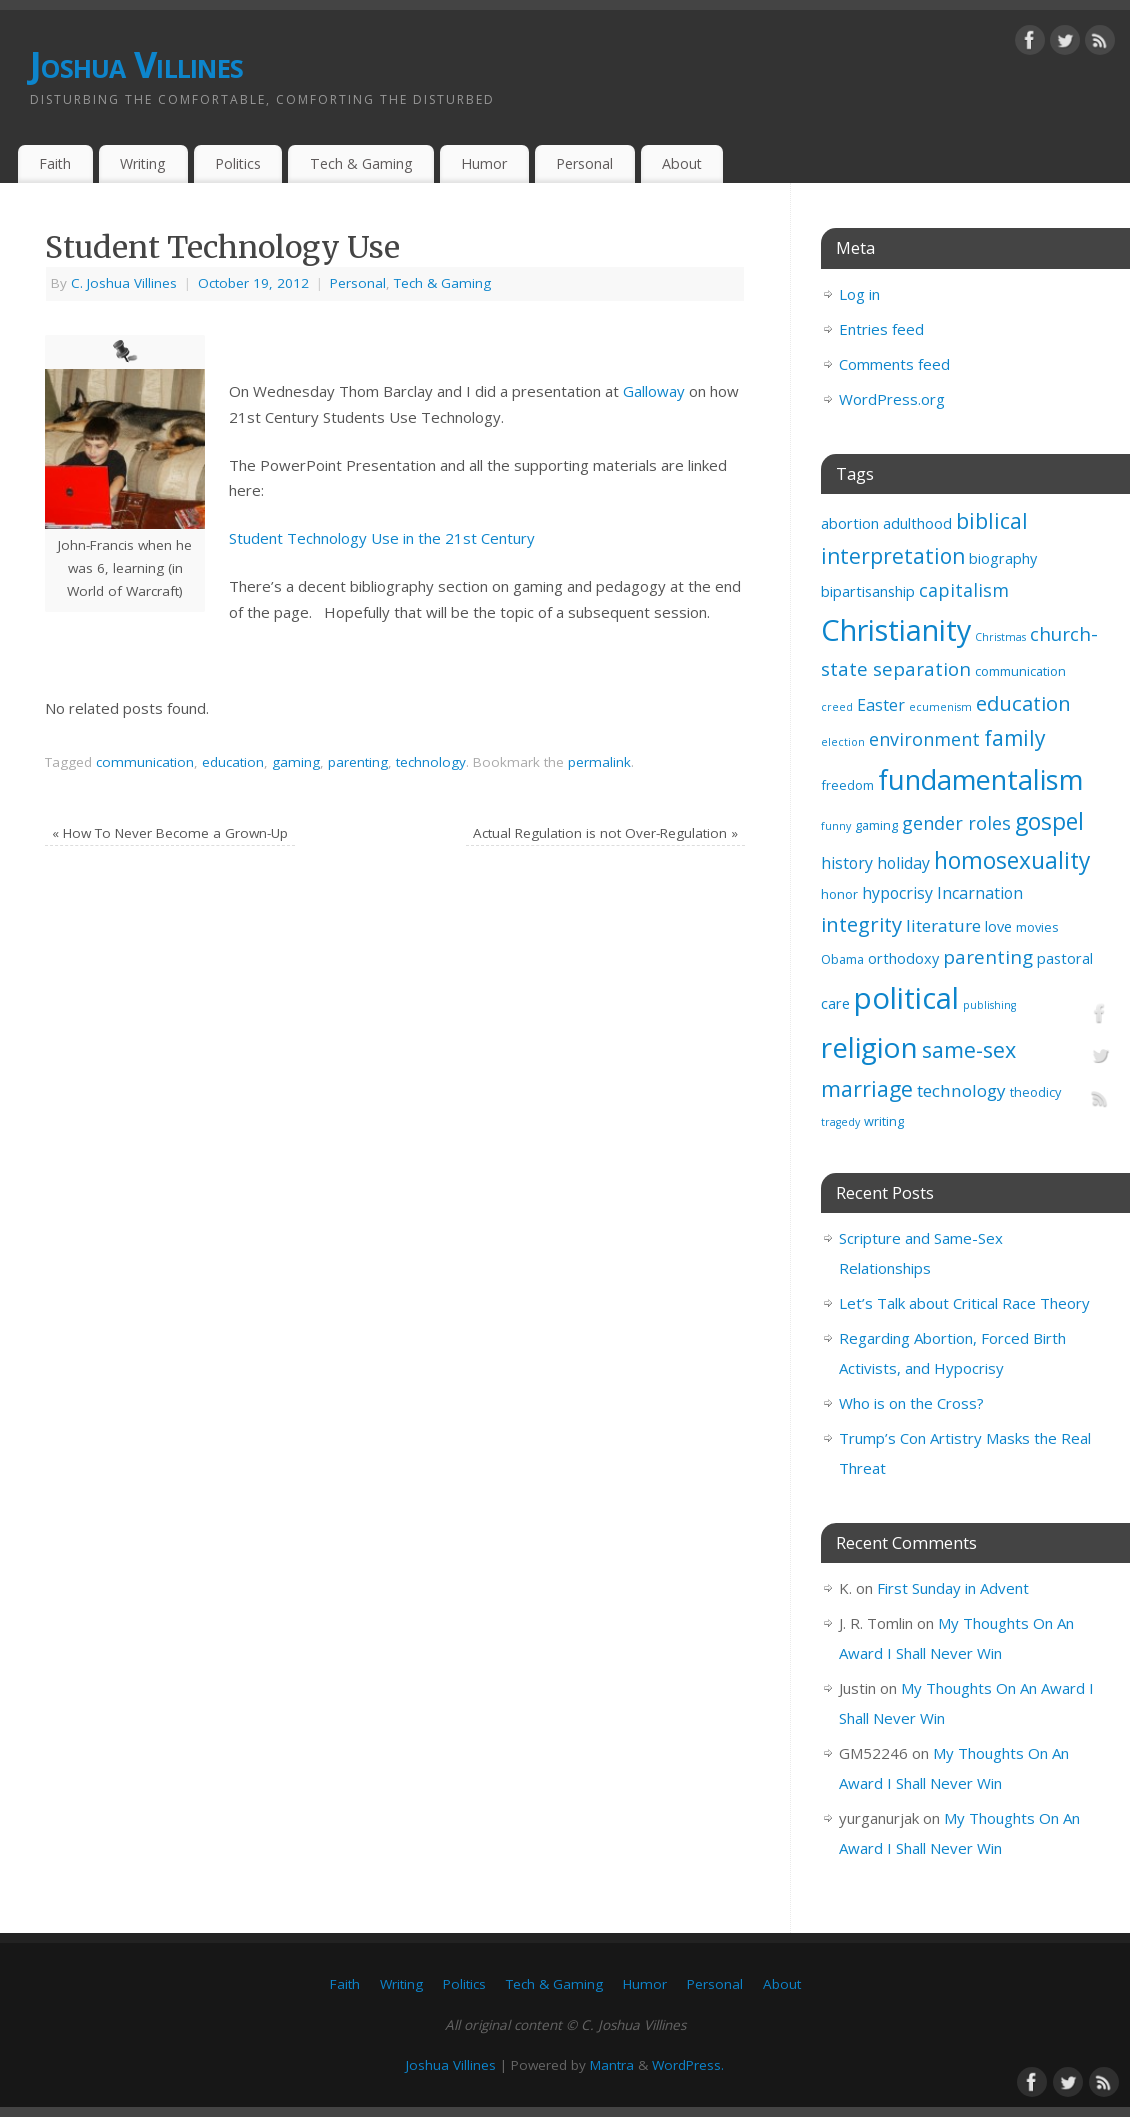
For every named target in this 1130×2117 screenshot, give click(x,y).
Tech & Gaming (361, 163)
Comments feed (894, 364)
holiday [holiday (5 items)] (903, 863)
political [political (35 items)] (906, 998)
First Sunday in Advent (953, 1588)
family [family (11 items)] (1015, 738)
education (233, 762)
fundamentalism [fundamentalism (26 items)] (980, 779)
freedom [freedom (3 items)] (847, 785)
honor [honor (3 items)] (839, 894)
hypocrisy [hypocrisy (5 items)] (897, 893)
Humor (484, 163)
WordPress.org (892, 399)
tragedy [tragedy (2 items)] (840, 1122)
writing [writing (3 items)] (884, 1121)
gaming (296, 762)
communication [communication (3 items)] (1020, 671)
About (682, 163)
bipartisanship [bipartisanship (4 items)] (868, 591)
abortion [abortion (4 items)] (850, 523)
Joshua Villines (136, 64)
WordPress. (688, 2065)
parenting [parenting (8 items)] (988, 957)
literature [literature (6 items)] (943, 925)
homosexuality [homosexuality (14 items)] (1012, 860)
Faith (55, 163)
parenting (358, 762)
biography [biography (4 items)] (1003, 558)
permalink (599, 762)
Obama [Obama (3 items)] (842, 959)
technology (431, 762)
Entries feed (881, 329)
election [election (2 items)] (843, 742)
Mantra (612, 2065)
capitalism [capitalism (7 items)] (964, 590)
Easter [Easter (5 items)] (881, 705)
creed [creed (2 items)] (837, 707)
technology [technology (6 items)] (961, 1090)
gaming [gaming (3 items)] (876, 825)
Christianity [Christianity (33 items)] (896, 629)
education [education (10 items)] (1023, 703)
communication (145, 762)
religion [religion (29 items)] (869, 1047)
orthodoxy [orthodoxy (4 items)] (903, 958)
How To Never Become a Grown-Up (170, 833)
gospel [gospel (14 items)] (1049, 821)
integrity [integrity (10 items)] (861, 924)
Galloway (654, 391)
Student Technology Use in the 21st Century (382, 538)
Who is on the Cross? (911, 1403)
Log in (859, 294)
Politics (238, 163)
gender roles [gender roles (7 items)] (956, 823)
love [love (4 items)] (998, 926)
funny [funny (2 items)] (836, 826)
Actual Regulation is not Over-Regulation (605, 833)
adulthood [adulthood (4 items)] (917, 523)
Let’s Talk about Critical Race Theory (964, 1303)
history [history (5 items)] (847, 863)
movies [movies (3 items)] (1037, 927)
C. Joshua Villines (124, 283)
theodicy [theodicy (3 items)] (1035, 1092)
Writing (143, 163)
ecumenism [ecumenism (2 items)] (940, 707)
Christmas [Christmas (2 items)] (1000, 637)
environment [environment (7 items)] (924, 739)
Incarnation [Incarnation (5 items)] (980, 893)
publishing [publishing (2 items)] (989, 1005)
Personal (584, 163)
